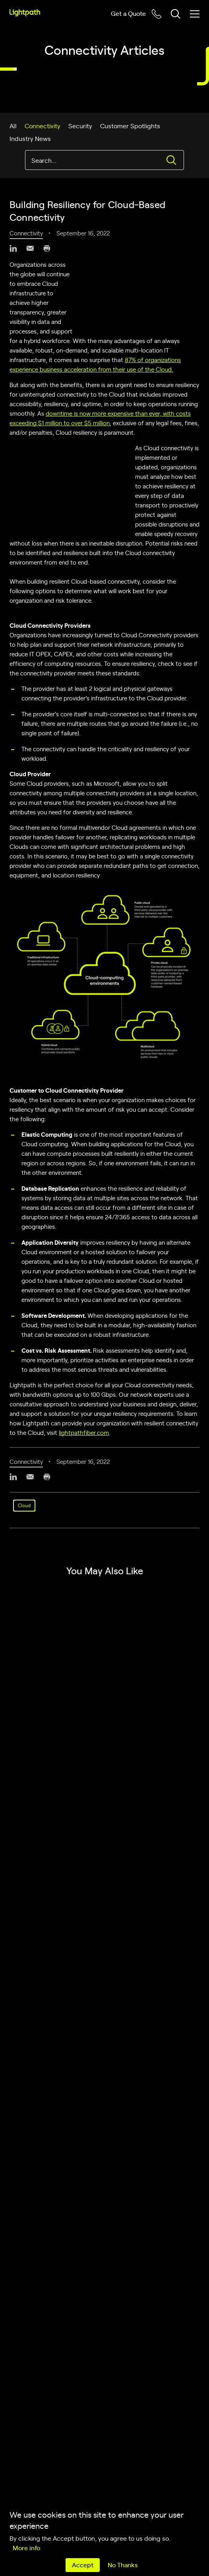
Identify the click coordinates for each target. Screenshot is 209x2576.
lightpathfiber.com (84, 1432)
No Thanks (122, 2564)
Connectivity (42, 125)
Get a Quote (128, 13)
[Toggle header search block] (175, 14)
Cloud (24, 1505)
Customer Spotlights (130, 125)
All (13, 125)
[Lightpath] (25, 12)
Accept (82, 2564)
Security (80, 125)
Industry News (30, 138)
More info (26, 2547)
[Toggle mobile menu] (194, 14)
